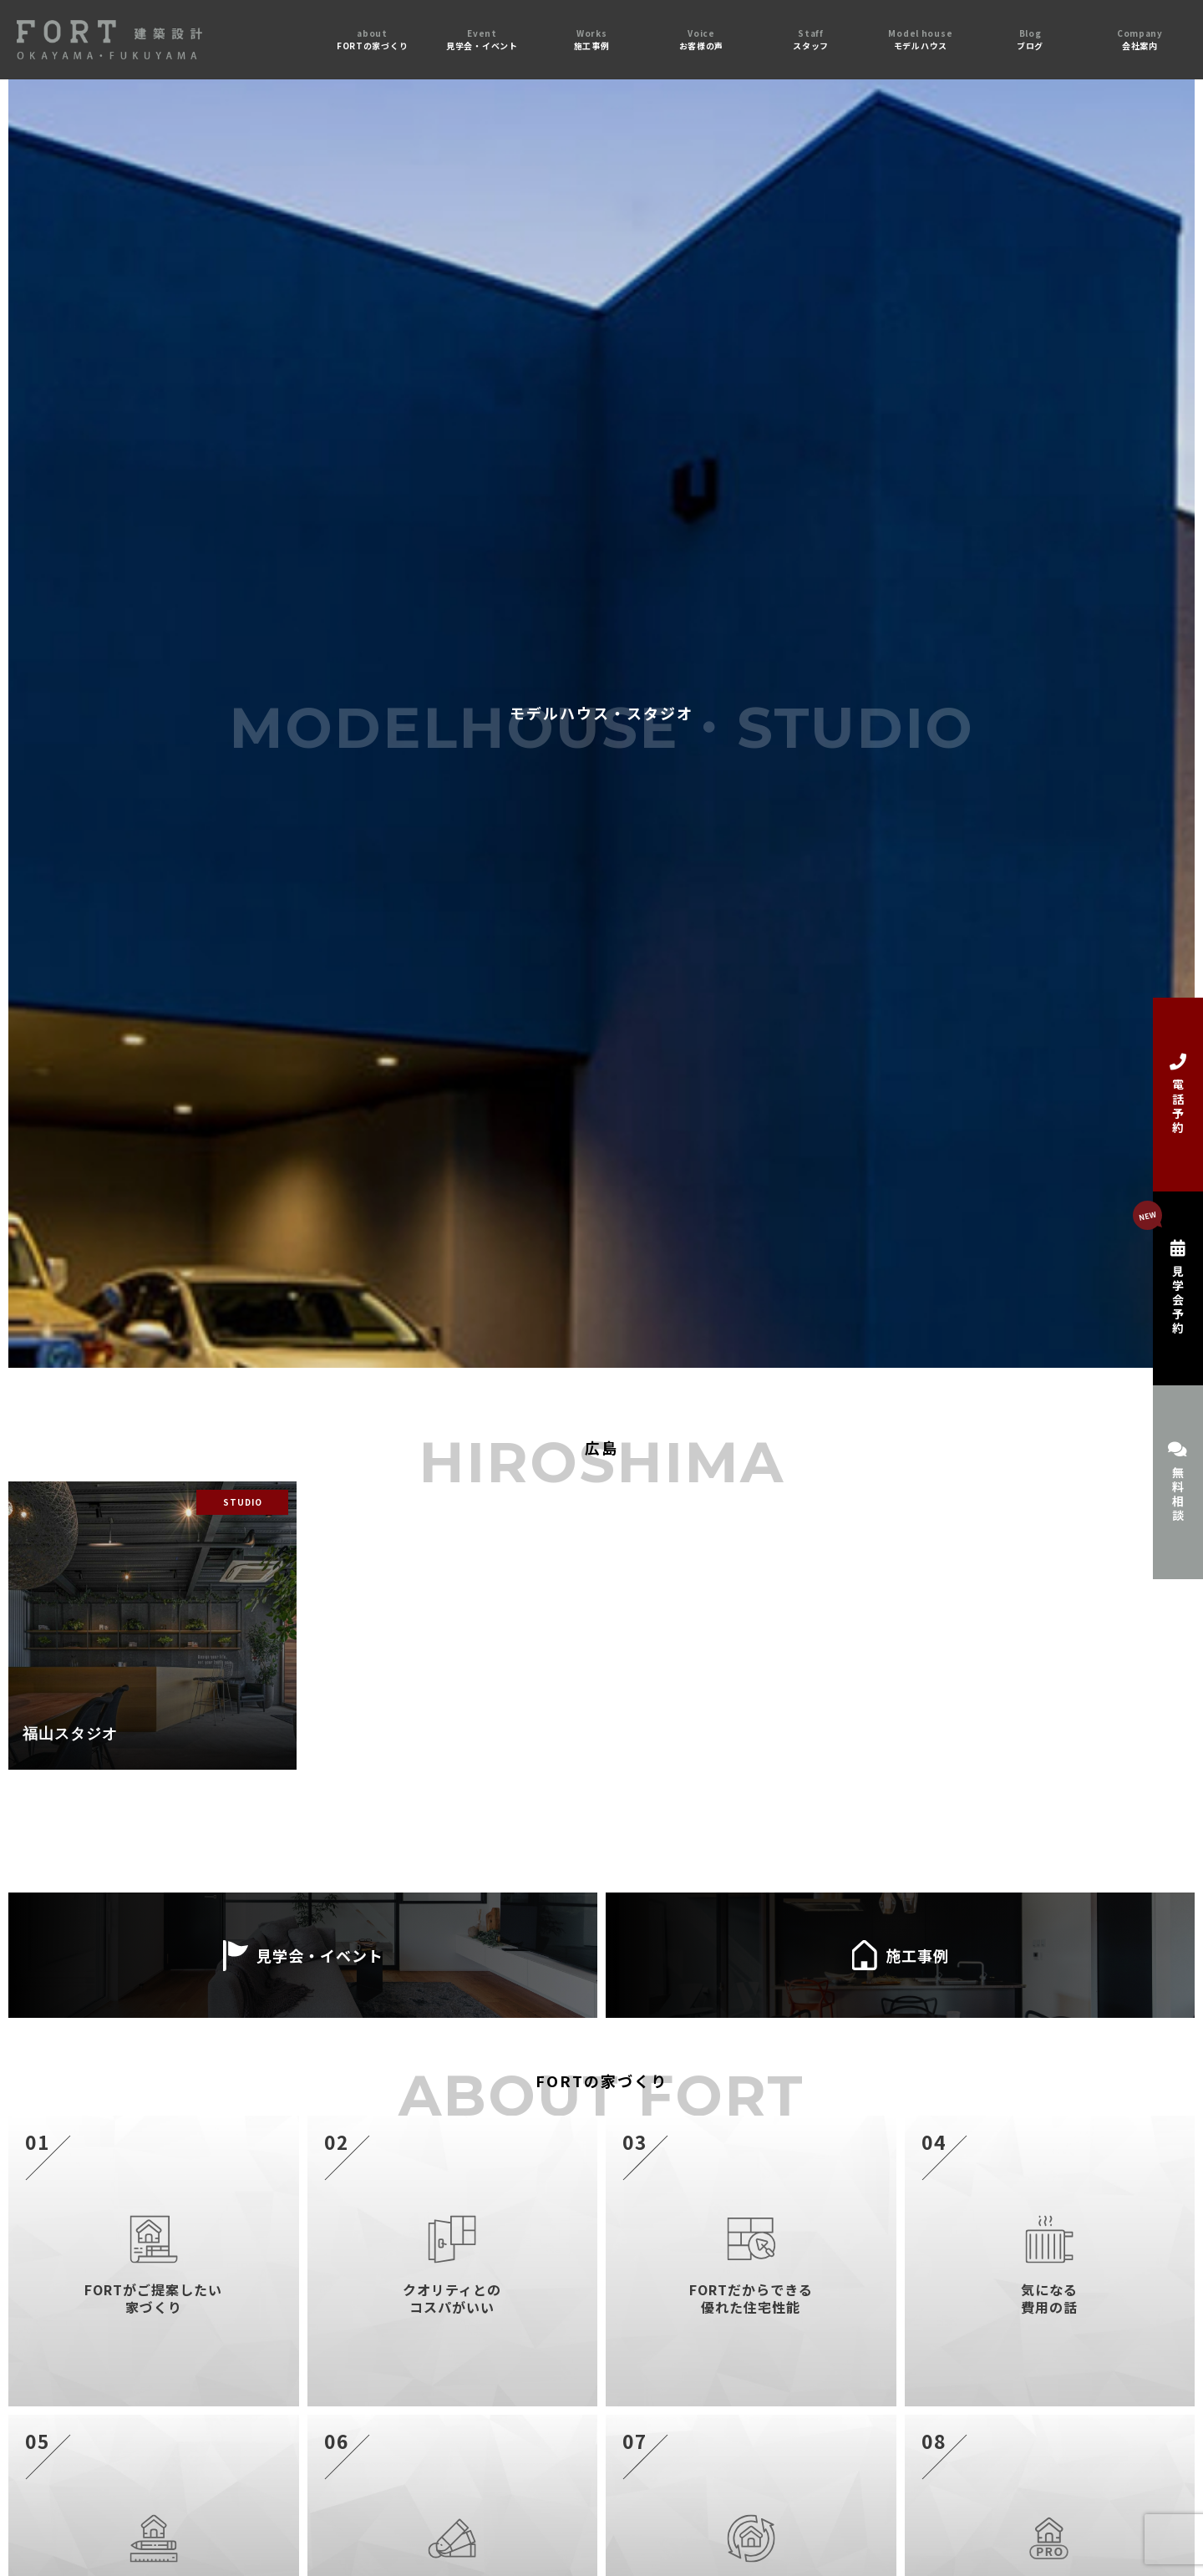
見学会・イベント (302, 1955)
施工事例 (900, 1955)
